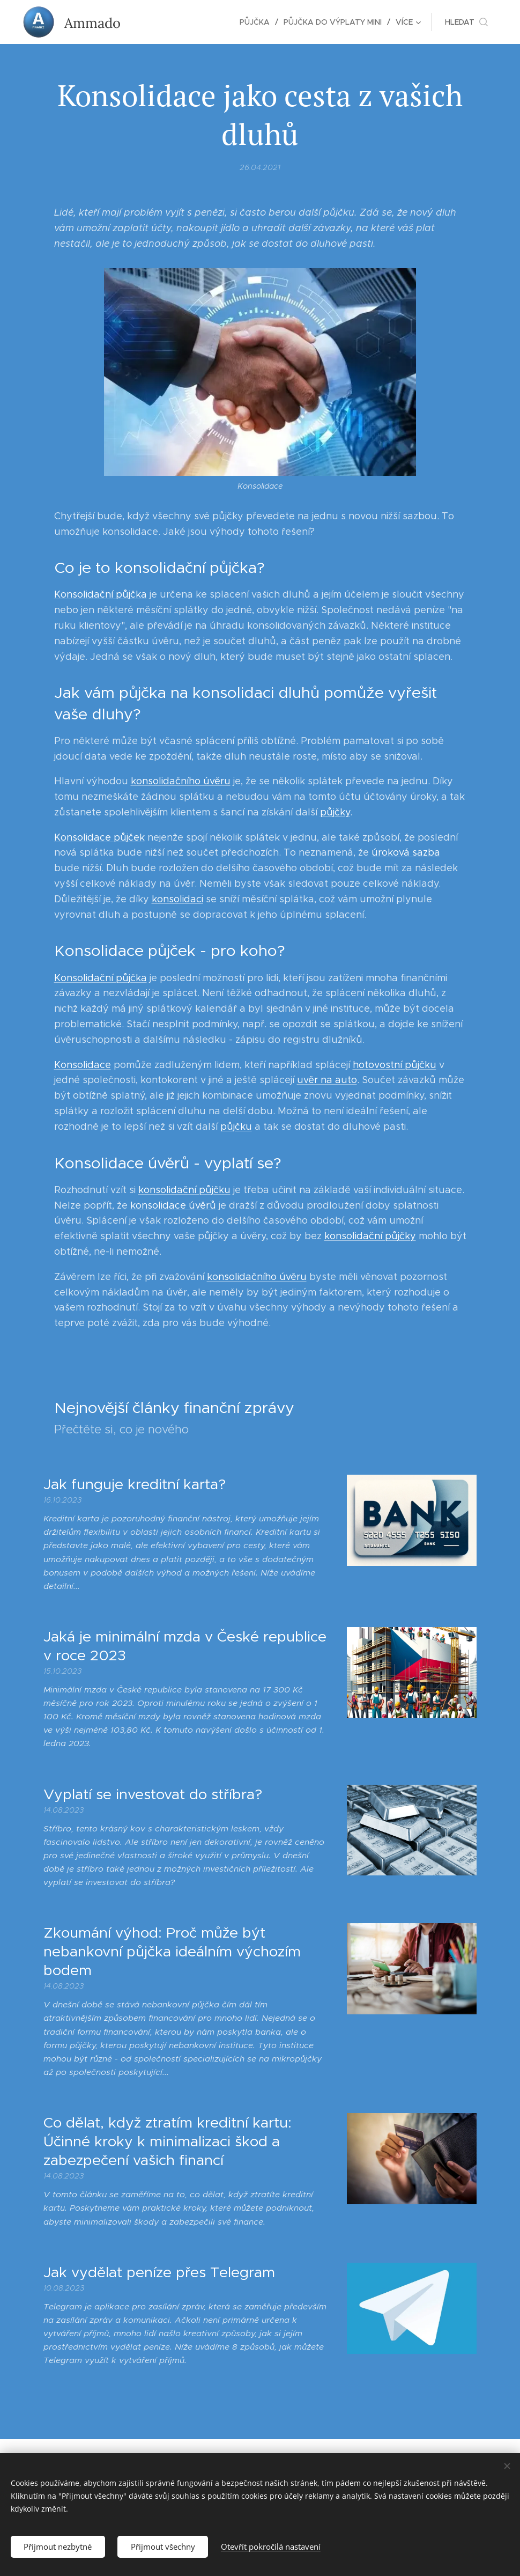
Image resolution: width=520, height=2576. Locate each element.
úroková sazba (406, 853)
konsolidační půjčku (184, 1190)
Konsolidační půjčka (100, 595)
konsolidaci (177, 899)
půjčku (236, 1126)
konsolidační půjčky (370, 1236)
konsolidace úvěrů (173, 1205)
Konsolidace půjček (99, 837)
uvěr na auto (327, 1080)
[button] (466, 22)
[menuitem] (257, 22)
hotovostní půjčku (394, 1065)
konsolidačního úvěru (181, 781)
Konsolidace (82, 1065)
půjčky (335, 812)
